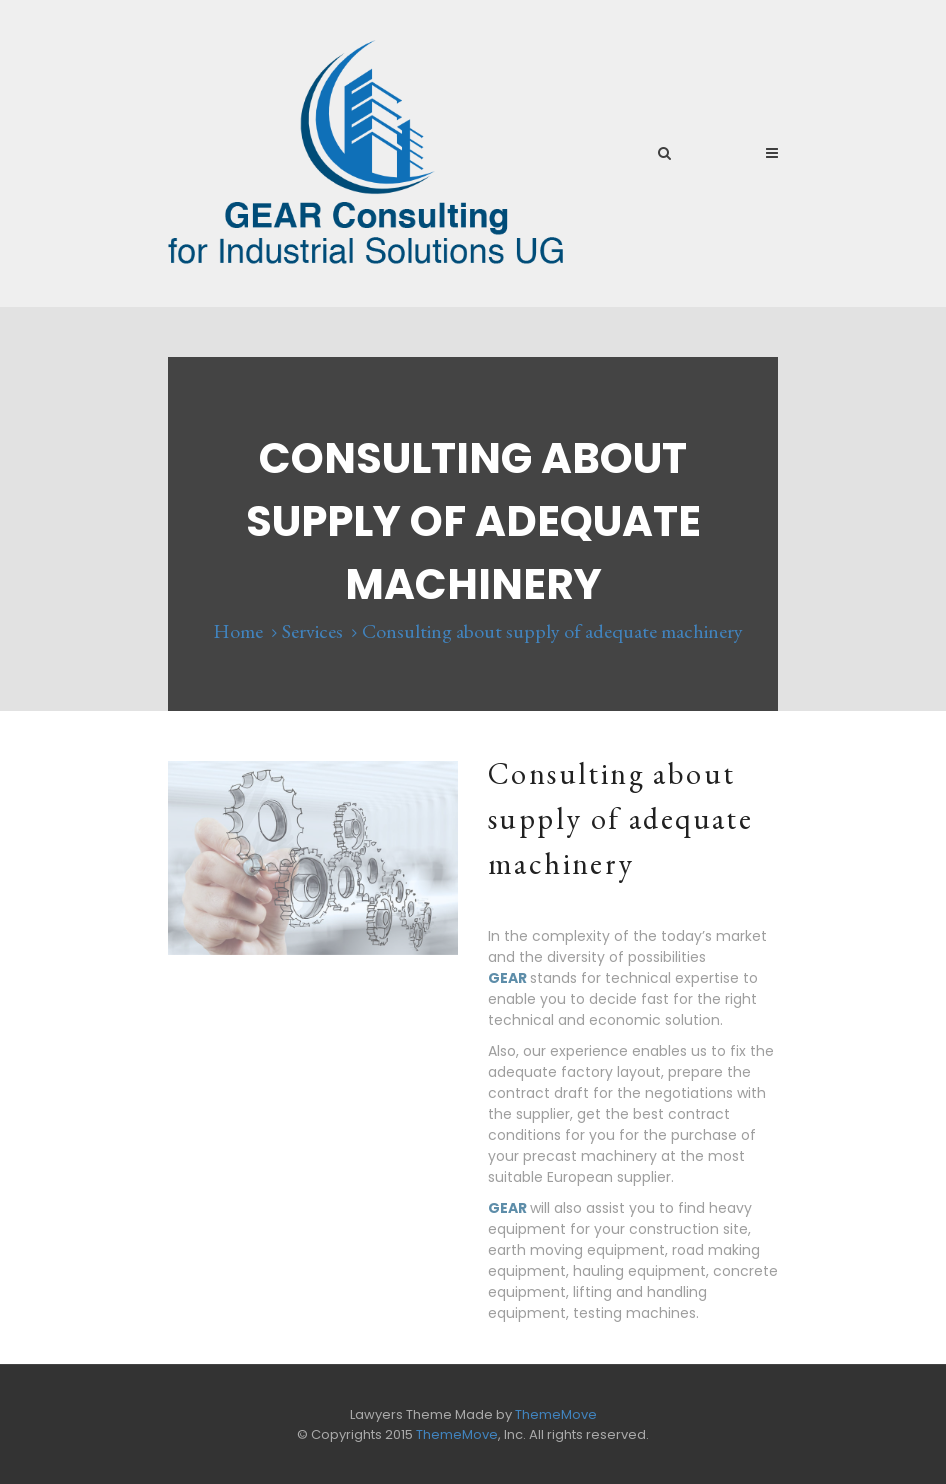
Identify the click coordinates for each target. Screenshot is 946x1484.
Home (238, 631)
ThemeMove (556, 1414)
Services (312, 631)
